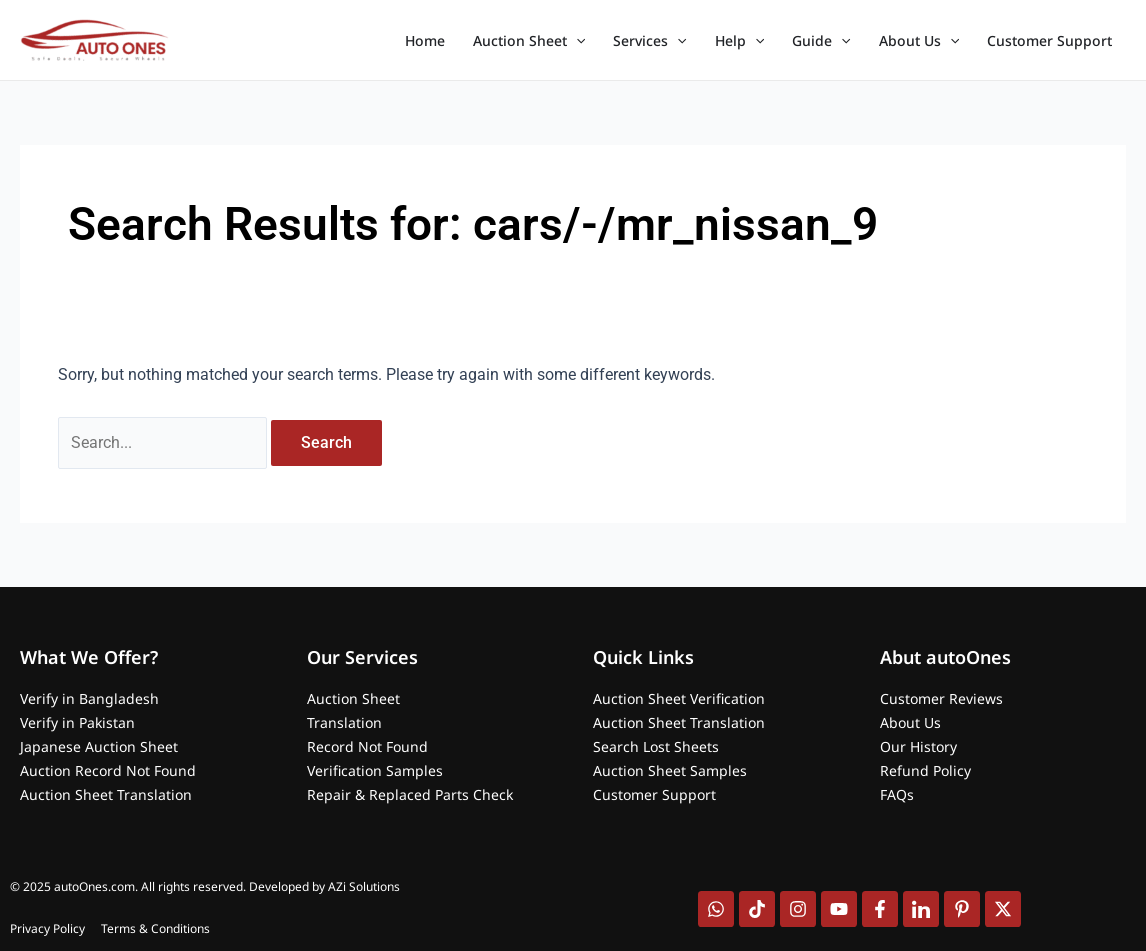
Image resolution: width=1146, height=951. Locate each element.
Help (739, 41)
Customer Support (1049, 40)
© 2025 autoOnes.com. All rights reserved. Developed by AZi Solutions (205, 886)
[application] (576, 41)
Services (649, 41)
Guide (821, 41)
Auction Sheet (529, 41)
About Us (919, 41)
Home (425, 40)
